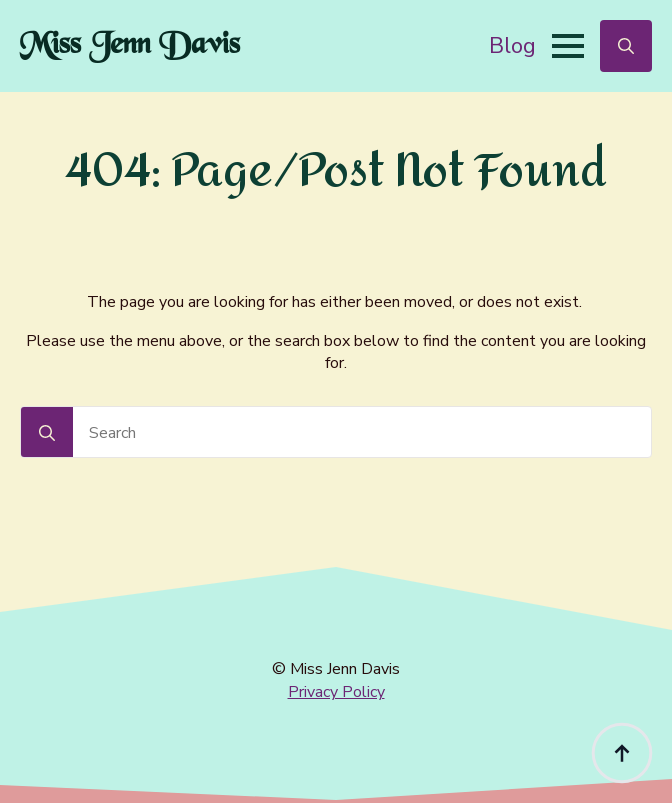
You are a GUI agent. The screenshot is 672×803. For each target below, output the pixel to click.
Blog (512, 45)
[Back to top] (622, 753)
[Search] (47, 433)
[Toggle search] (626, 46)
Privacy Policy (336, 692)
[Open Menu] (568, 46)
